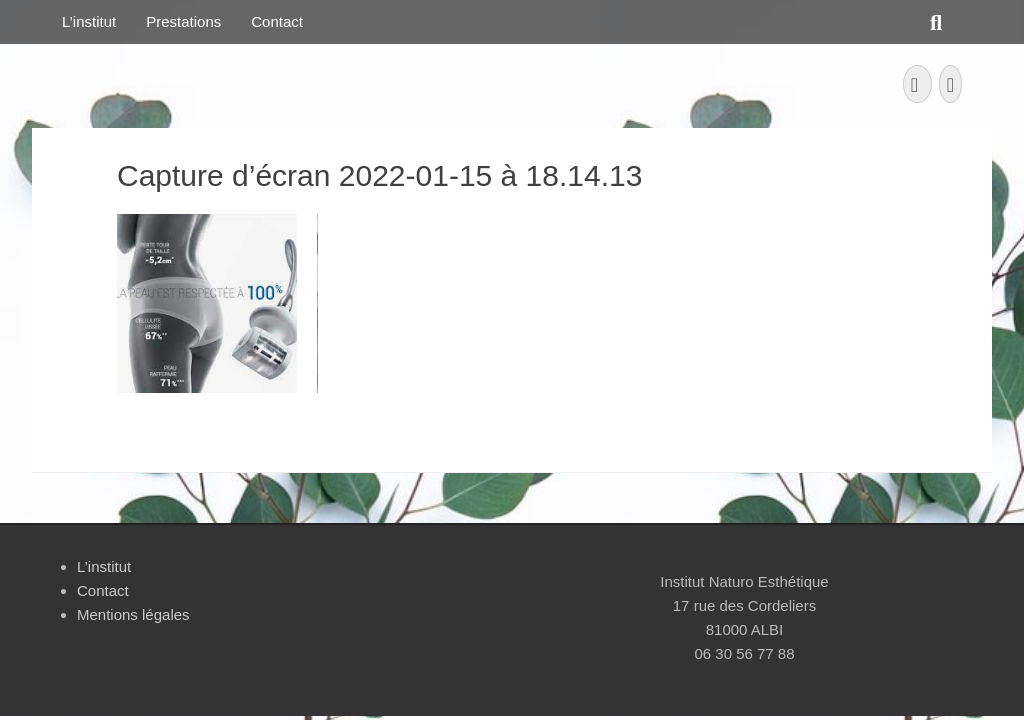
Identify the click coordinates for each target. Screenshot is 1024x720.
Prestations (183, 21)
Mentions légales (133, 614)
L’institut (89, 21)
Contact (277, 21)
